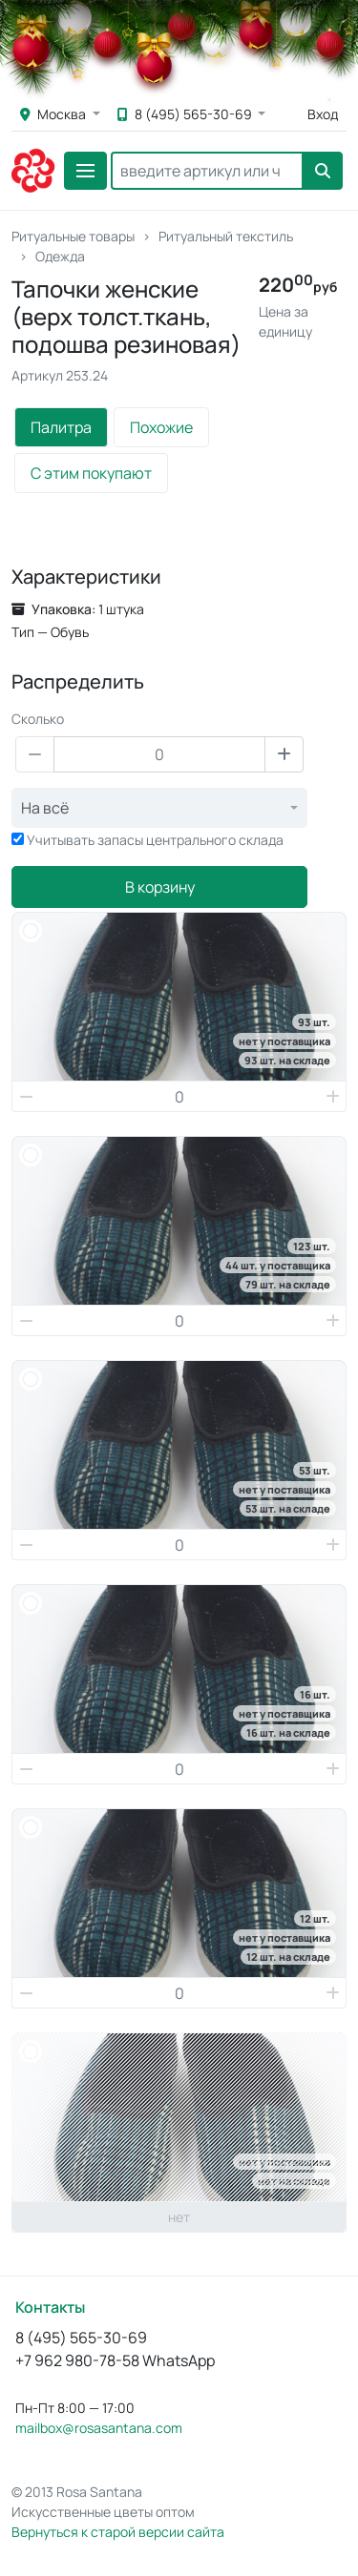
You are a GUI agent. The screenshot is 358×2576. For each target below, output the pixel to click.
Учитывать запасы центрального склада (155, 840)
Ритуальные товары (73, 236)
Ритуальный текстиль (225, 236)
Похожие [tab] (161, 427)
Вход (322, 114)
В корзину (160, 886)
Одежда (60, 256)
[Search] (207, 171)
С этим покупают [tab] (91, 473)
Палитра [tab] (61, 427)
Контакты (50, 2307)
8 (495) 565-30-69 (186, 114)
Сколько (37, 719)
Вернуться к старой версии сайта (117, 2532)
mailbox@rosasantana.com (98, 2428)
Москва (54, 114)
